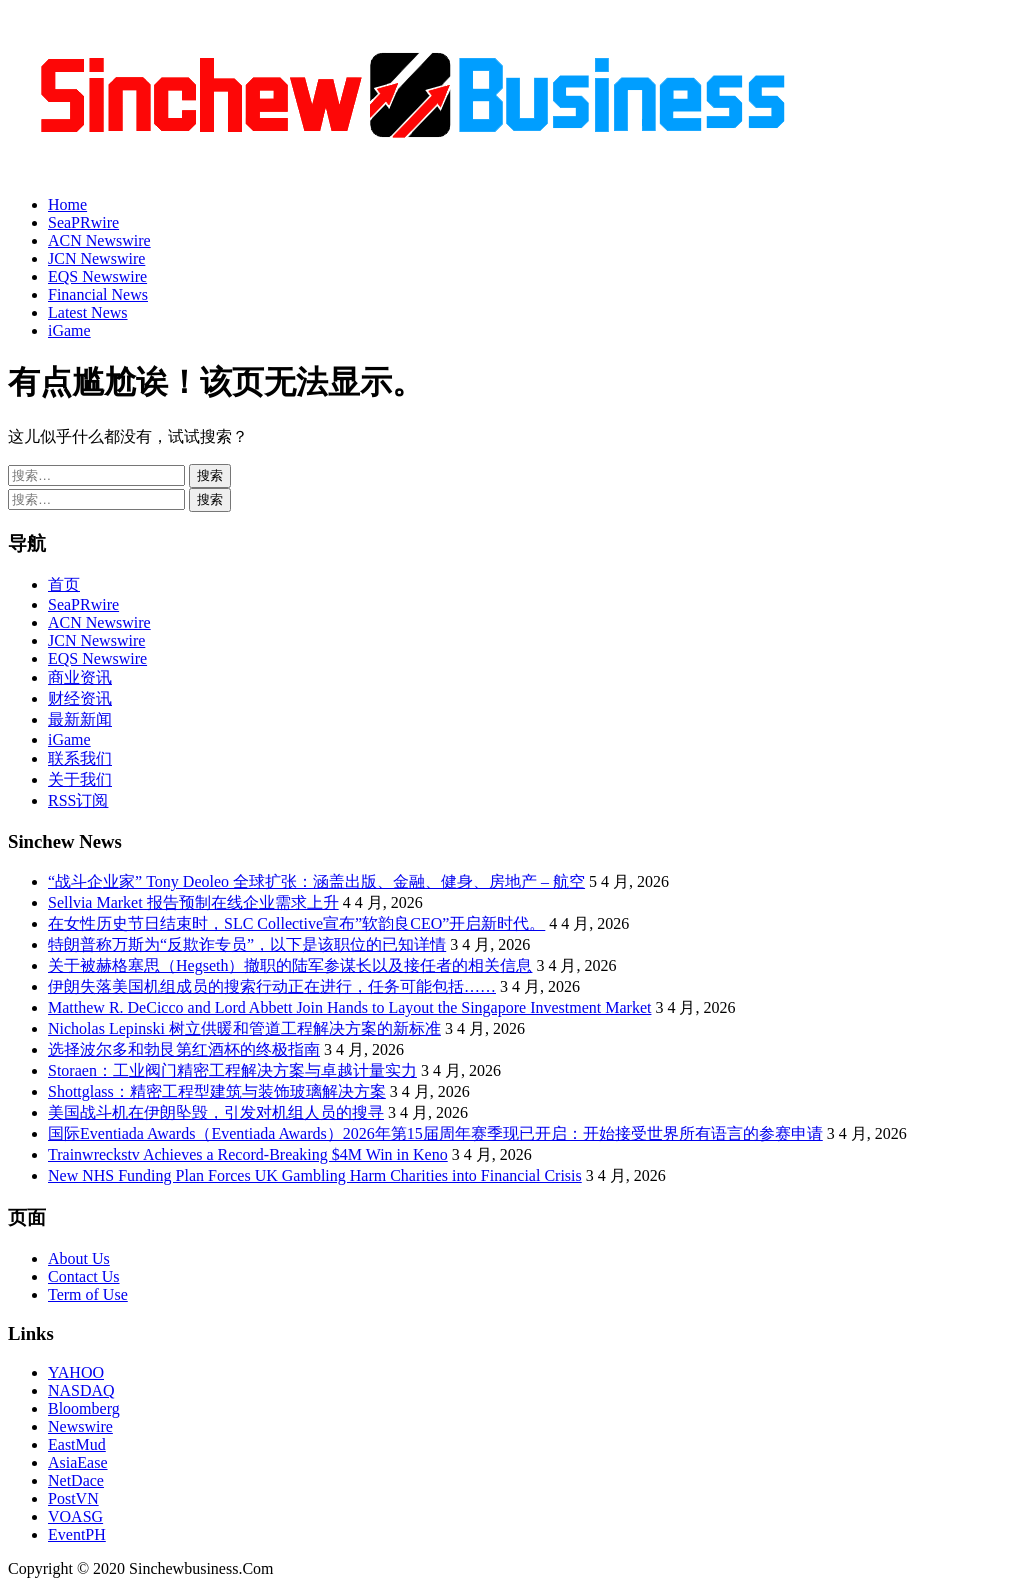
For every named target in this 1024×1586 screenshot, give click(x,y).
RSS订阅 (78, 800)
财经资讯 (80, 698)
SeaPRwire (83, 222)
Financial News (98, 294)
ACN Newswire (99, 240)
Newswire (80, 1426)
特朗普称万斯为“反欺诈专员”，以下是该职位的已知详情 (247, 944)
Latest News (88, 312)
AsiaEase (78, 1462)
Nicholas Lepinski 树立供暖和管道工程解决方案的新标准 (244, 1028)
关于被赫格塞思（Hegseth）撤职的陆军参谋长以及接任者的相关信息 (290, 965)
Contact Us (84, 1276)
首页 (64, 584)
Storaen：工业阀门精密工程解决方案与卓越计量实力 (232, 1070)
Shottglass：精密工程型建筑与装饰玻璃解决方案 (217, 1091)
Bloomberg (84, 1408)
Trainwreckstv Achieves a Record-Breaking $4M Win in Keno (248, 1154)
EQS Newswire (97, 276)
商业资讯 (80, 677)
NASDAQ (81, 1390)
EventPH (77, 1534)
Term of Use (88, 1294)
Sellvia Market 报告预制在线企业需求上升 (193, 902)
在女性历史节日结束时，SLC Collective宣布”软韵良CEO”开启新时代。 (296, 923)
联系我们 (80, 758)
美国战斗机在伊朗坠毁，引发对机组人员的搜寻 (216, 1112)
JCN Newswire (96, 258)
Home (67, 204)
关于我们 (80, 779)
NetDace (76, 1480)
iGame (69, 330)
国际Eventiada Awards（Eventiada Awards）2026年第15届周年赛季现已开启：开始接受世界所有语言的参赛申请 (435, 1133)
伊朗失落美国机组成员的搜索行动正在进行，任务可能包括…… (272, 986)
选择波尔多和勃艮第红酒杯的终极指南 (184, 1049)
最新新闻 (80, 719)
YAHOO (76, 1372)
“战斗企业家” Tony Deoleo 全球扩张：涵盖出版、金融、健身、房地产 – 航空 (316, 881)
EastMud (77, 1444)
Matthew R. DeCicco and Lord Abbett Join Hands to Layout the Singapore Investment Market (349, 1007)
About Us (79, 1258)
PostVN (73, 1498)
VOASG (75, 1516)
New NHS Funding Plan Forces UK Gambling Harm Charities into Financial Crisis (315, 1175)
